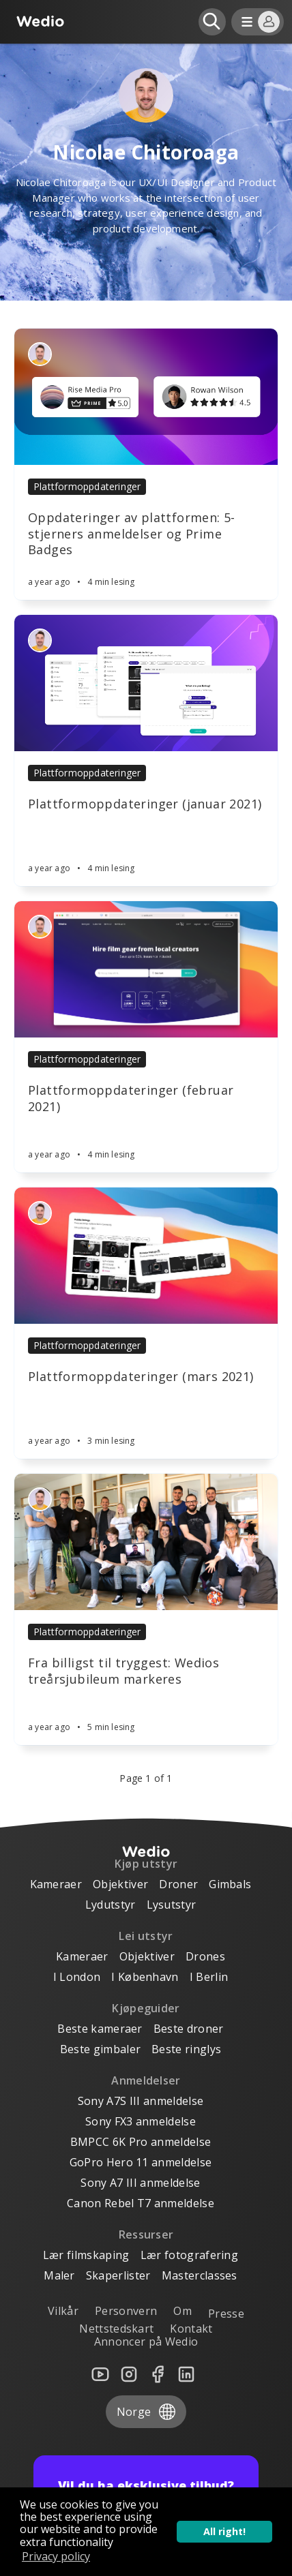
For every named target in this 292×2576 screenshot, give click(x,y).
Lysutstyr (171, 1904)
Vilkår (63, 2311)
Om (182, 2311)
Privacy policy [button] (56, 2556)
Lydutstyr (110, 1904)
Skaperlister (118, 2275)
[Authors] (40, 354)
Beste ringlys (186, 2049)
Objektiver (120, 1884)
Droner (178, 1884)
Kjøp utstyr (146, 1863)
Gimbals (230, 1884)
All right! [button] (224, 2531)
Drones (205, 1956)
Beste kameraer (99, 2028)
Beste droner (189, 2028)
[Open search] (212, 21)
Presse (226, 2313)
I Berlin (209, 1976)
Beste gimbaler (100, 2049)
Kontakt (191, 2328)
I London (77, 1976)
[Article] (146, 397)
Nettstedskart (116, 2328)
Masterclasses (199, 2275)
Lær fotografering (189, 2254)
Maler (59, 2275)
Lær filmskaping (86, 2254)
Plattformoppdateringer (87, 486)
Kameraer (56, 1884)
